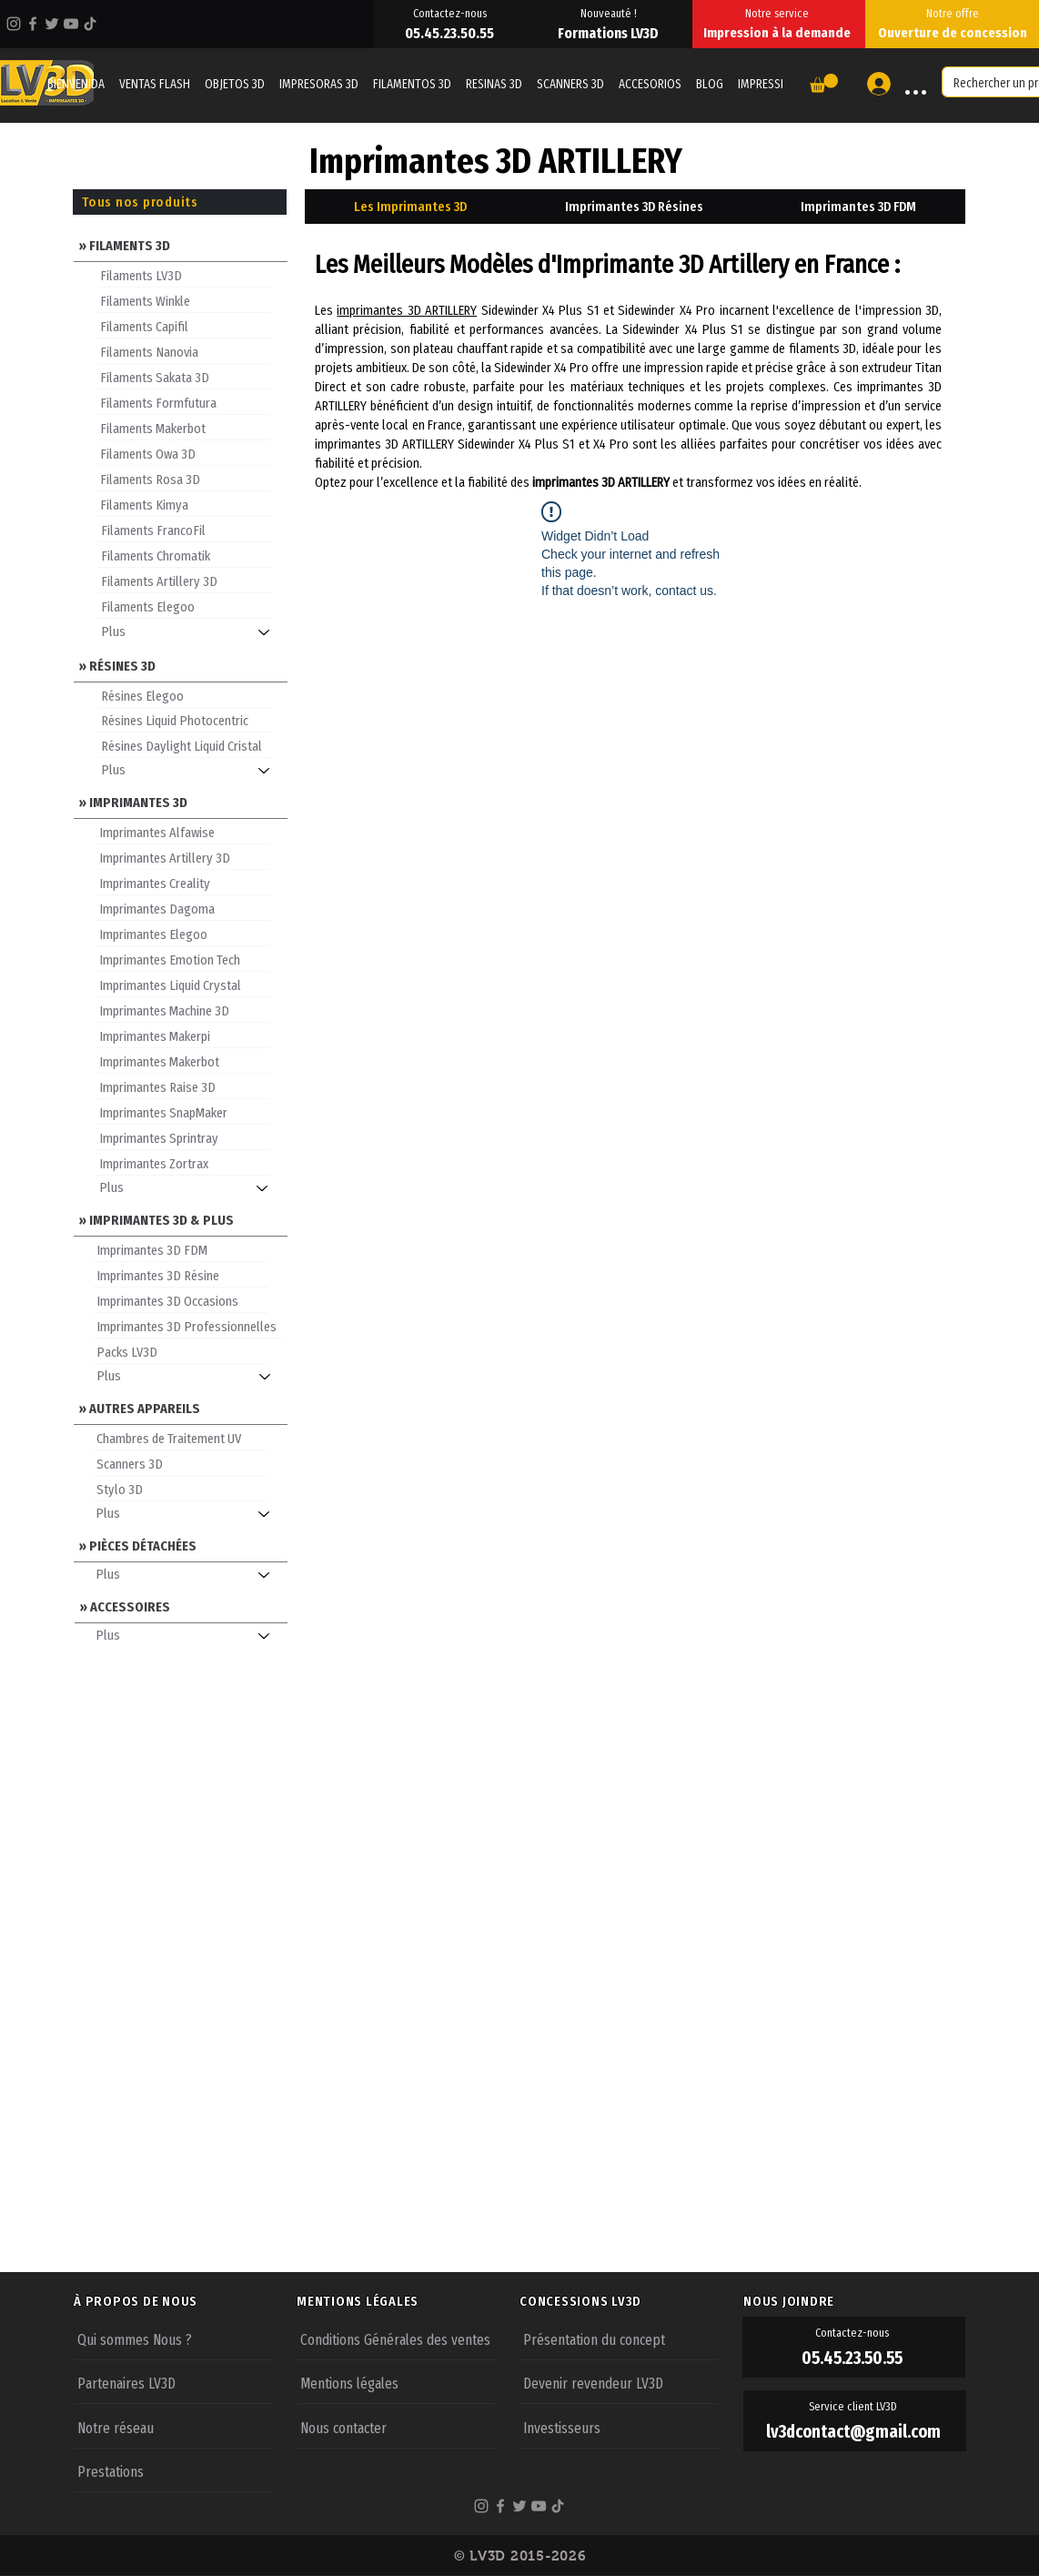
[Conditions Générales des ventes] (396, 2338)
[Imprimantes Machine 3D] (183, 1010)
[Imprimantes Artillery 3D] (183, 857)
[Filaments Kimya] (183, 504)
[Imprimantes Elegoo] (183, 933)
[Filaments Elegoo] (184, 606)
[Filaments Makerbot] (183, 427)
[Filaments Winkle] (183, 300)
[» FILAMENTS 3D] (180, 244)
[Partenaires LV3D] (173, 2382)
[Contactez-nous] (451, 12)
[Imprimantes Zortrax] (183, 1163)
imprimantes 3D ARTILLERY (407, 310)
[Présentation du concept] (619, 2338)
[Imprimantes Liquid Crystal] (183, 984)
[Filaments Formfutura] (183, 402)
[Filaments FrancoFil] (184, 529)
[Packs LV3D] (180, 1351)
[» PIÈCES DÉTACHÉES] (180, 1544)
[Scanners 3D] (180, 1463)
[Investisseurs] (619, 2427)
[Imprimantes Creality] (183, 882)
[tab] (410, 206)
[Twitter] (52, 24)
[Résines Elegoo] (184, 695)
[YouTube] (71, 24)
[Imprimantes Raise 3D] (183, 1086)
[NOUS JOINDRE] (854, 2301)
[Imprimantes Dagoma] (183, 908)
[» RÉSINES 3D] (180, 664)
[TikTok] (90, 24)
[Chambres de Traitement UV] (180, 1437)
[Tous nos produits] (180, 202)
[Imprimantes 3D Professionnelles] (188, 1326)
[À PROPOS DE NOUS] (185, 2301)
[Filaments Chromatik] (184, 555)
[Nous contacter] (396, 2427)
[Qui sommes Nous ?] (173, 2338)
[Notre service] (778, 12)
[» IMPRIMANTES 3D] (180, 801)
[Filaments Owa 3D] (183, 453)
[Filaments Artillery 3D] (184, 580)
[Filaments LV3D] (183, 275)
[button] (824, 83)
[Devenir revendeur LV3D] (619, 2382)
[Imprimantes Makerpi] (183, 1035)
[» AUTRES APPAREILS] (180, 1407)
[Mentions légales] (396, 2382)
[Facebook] (33, 24)
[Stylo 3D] (180, 1488)
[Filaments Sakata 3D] (183, 376)
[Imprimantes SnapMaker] (183, 1112)
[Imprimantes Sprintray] (183, 1137)
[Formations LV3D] (610, 32)
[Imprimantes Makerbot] (183, 1061)
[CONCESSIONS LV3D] (630, 2301)
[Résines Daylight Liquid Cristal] (184, 745)
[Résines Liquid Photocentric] (184, 719)
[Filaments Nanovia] (183, 351)
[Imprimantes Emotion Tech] (183, 959)
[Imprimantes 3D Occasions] (180, 1300)
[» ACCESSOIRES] (181, 1605)
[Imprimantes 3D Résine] (180, 1275)
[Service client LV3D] (854, 2406)
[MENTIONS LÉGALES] (408, 2301)
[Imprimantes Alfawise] (183, 831)
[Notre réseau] (173, 2427)
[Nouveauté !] (610, 12)
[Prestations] (173, 2470)
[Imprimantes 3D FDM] (180, 1249)
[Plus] (192, 632)
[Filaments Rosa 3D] (183, 478)
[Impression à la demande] (778, 32)
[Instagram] (14, 24)
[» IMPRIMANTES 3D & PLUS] (180, 1219)
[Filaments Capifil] (183, 325)
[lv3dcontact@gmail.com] (854, 2431)
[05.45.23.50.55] (451, 32)
